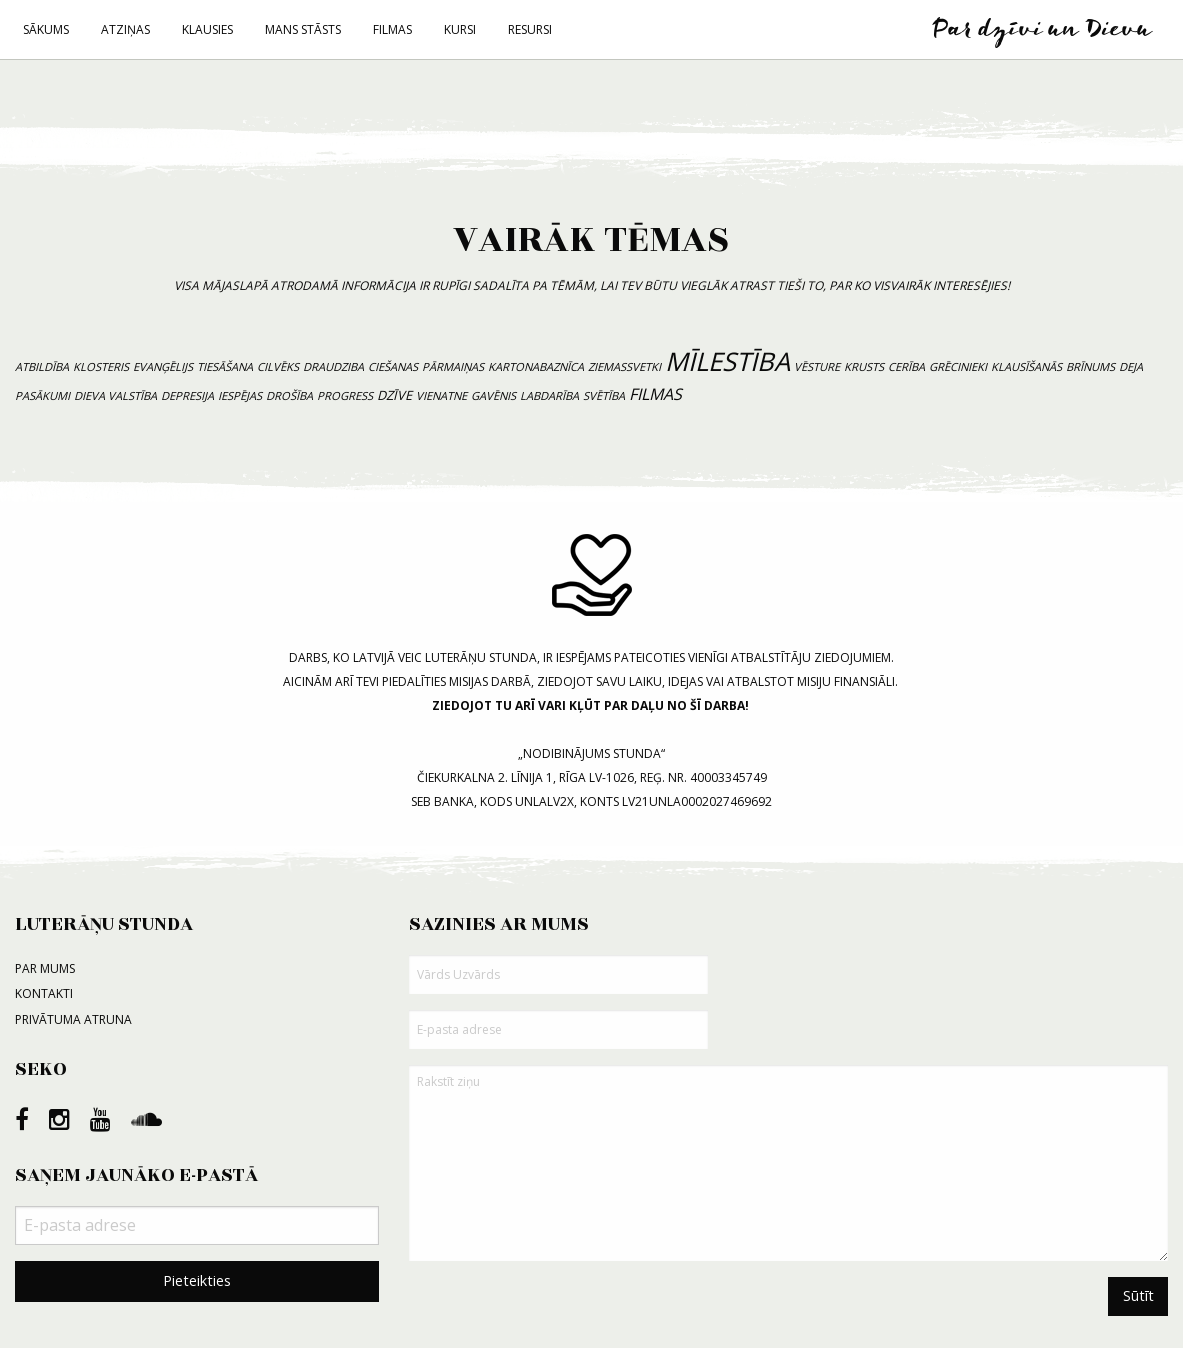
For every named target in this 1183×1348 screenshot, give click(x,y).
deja (1131, 366)
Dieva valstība (115, 395)
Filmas (392, 29)
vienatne (441, 395)
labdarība (549, 395)
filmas (655, 394)
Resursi (530, 29)
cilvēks (278, 366)
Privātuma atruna (73, 1019)
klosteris (101, 366)
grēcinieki (958, 366)
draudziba (333, 366)
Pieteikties (197, 1280)
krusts (864, 366)
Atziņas (125, 29)
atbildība (42, 366)
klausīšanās (1026, 366)
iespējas (240, 395)
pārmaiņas (453, 366)
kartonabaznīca (536, 366)
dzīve (394, 395)
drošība (289, 395)
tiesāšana (225, 366)
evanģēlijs (163, 366)
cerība (906, 366)
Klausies (207, 29)
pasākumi (42, 395)
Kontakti (44, 993)
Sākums (46, 29)
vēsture (817, 366)
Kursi (460, 29)
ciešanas (393, 366)
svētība (604, 395)
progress (345, 395)
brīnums (1090, 366)
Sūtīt (1138, 1295)
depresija (187, 395)
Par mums (45, 968)
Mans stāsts (303, 29)
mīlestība (727, 361)
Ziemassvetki (624, 366)
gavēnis (493, 395)
